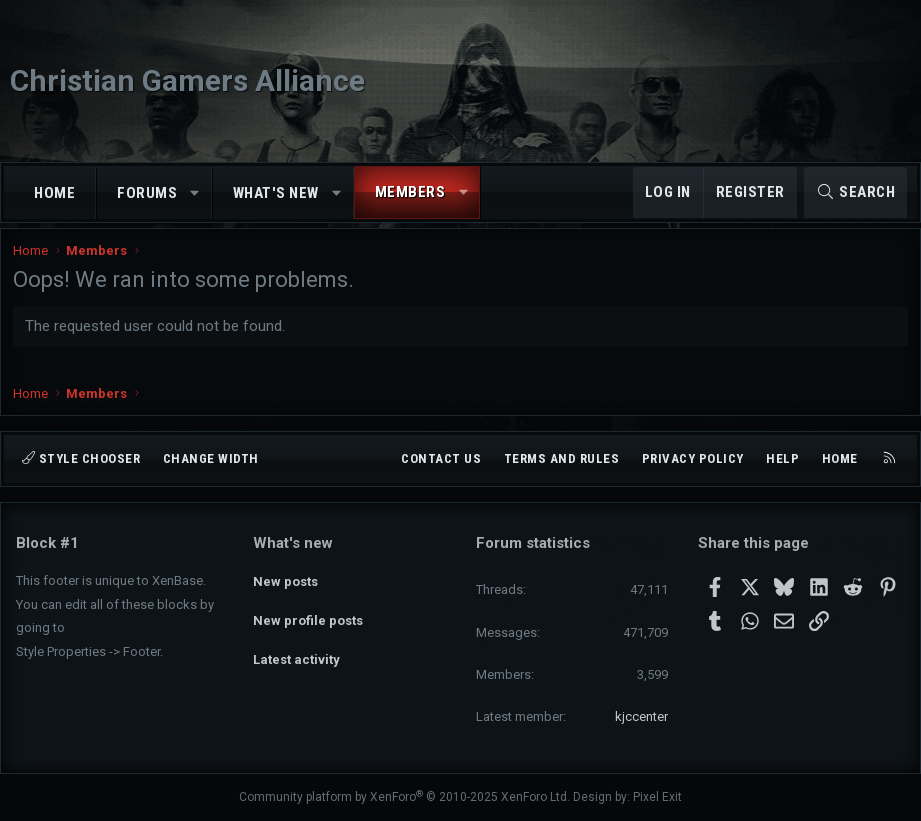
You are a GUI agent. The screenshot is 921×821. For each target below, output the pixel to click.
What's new (276, 193)
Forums (147, 193)
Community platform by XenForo (404, 797)
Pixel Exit (657, 797)
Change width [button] (211, 458)
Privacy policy (693, 458)
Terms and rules (562, 458)
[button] (195, 193)
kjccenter (641, 716)
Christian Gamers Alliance (187, 80)
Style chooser (81, 458)
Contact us (441, 458)
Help (782, 458)
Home (54, 193)
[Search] (855, 192)
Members (410, 192)
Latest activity (296, 650)
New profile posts (308, 614)
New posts (285, 578)
